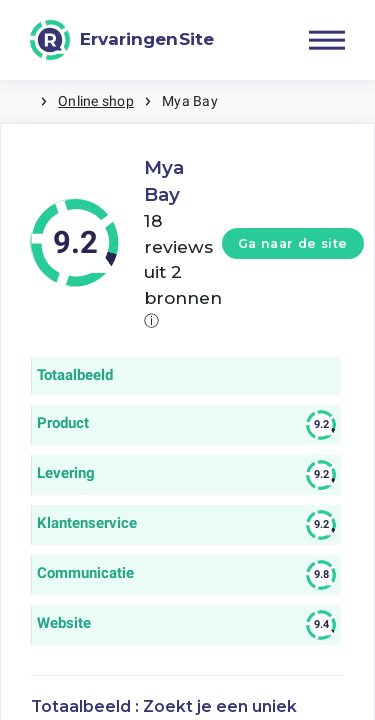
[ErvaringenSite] (122, 40)
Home (20, 101)
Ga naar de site (293, 243)
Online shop (96, 101)
